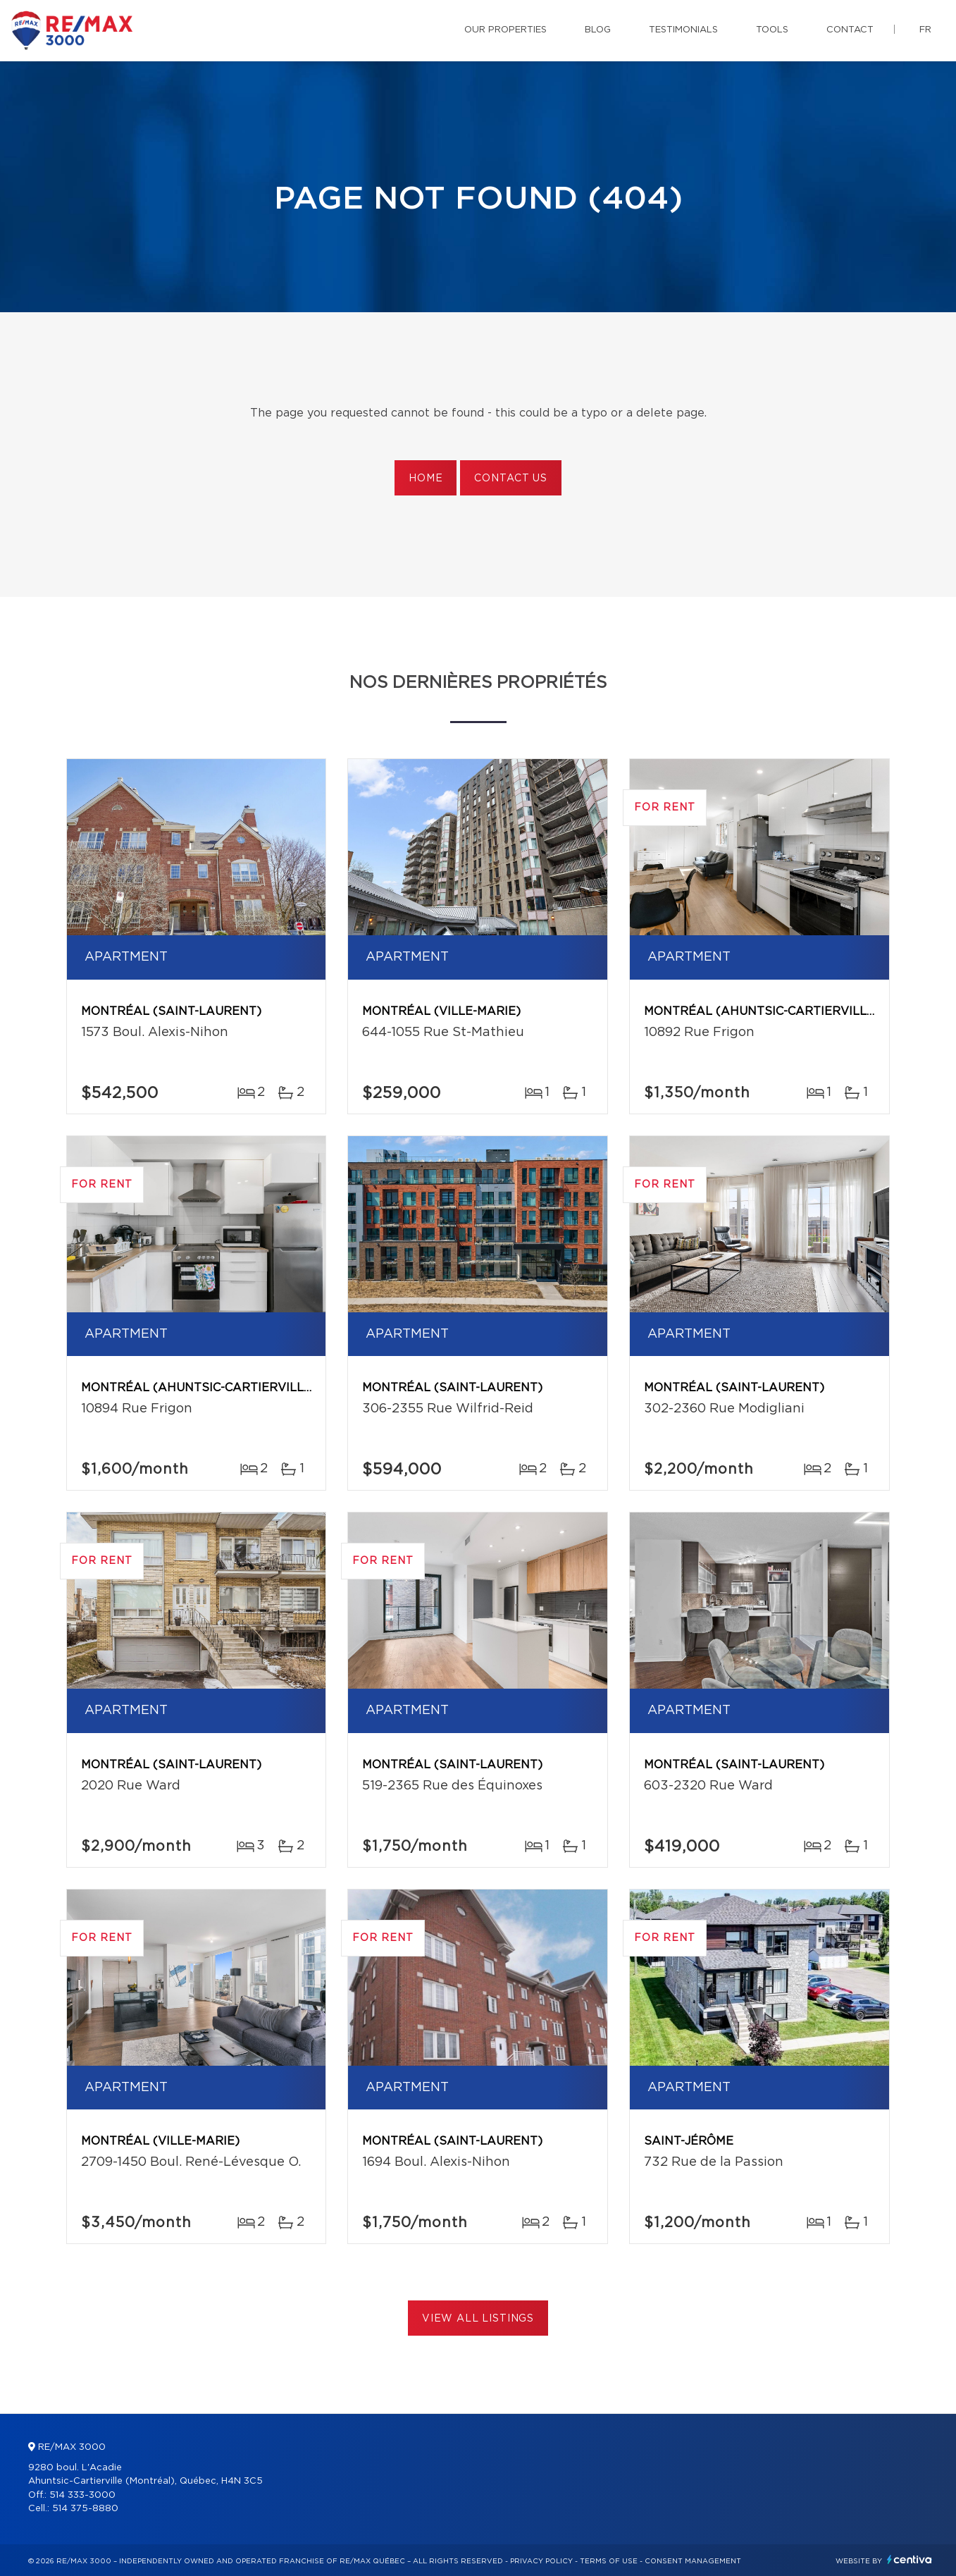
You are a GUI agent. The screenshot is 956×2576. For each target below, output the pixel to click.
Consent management (693, 2561)
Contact (850, 30)
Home (425, 478)
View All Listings (478, 2319)
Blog (598, 30)
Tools (772, 30)
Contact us (510, 478)
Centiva (909, 2559)
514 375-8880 (85, 2508)
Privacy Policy (541, 2561)
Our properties (505, 30)
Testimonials (683, 30)
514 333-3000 (82, 2495)
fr (925, 30)
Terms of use (609, 2561)
